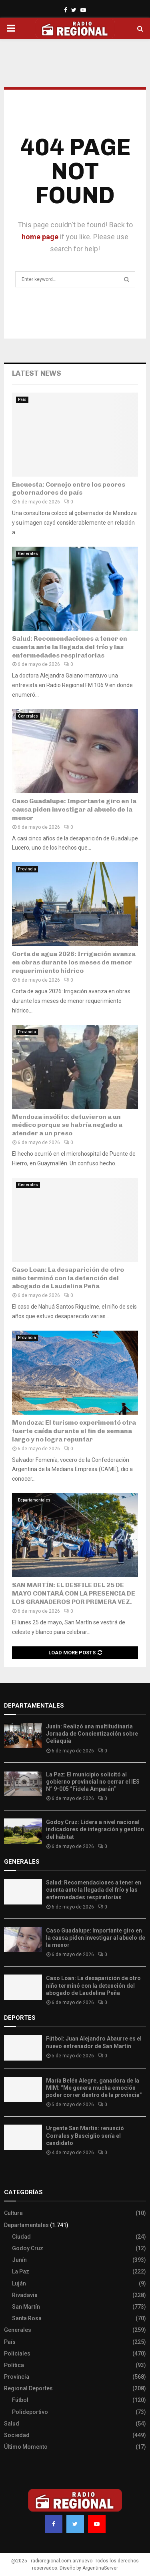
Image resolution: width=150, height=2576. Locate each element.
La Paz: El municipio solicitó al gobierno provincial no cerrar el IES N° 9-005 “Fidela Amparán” (93, 1781)
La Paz (20, 2271)
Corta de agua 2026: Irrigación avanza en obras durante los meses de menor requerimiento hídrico (74, 962)
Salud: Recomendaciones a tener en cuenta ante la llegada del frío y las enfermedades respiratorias (69, 647)
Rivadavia (25, 2295)
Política (14, 2365)
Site (20, 2176)
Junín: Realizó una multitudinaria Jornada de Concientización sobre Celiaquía (92, 1733)
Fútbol (20, 2400)
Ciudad (21, 2236)
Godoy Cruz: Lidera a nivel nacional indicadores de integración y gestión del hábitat (95, 1829)
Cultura (13, 2213)
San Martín (26, 2306)
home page (40, 237)
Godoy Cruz (27, 2248)
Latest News (36, 373)
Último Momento (26, 2447)
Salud (11, 2423)
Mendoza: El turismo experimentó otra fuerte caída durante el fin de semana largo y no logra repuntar (74, 1431)
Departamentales (34, 1500)
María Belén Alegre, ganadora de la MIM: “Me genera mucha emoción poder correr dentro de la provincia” (94, 2087)
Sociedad (17, 2435)
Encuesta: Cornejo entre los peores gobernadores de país (68, 489)
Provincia (27, 869)
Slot (9, 2176)
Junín (19, 2260)
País (22, 399)
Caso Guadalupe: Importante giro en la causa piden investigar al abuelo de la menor (74, 809)
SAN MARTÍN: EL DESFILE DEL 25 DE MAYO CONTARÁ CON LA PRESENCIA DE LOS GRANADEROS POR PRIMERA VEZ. (73, 1593)
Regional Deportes (28, 2388)
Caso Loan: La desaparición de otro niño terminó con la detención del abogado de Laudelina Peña (68, 1278)
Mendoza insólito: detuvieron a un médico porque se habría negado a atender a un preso (67, 1125)
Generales (28, 553)
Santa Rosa (27, 2318)
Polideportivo (30, 2412)
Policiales (17, 2353)
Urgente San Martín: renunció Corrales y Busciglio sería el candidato (85, 2135)
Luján (19, 2283)
